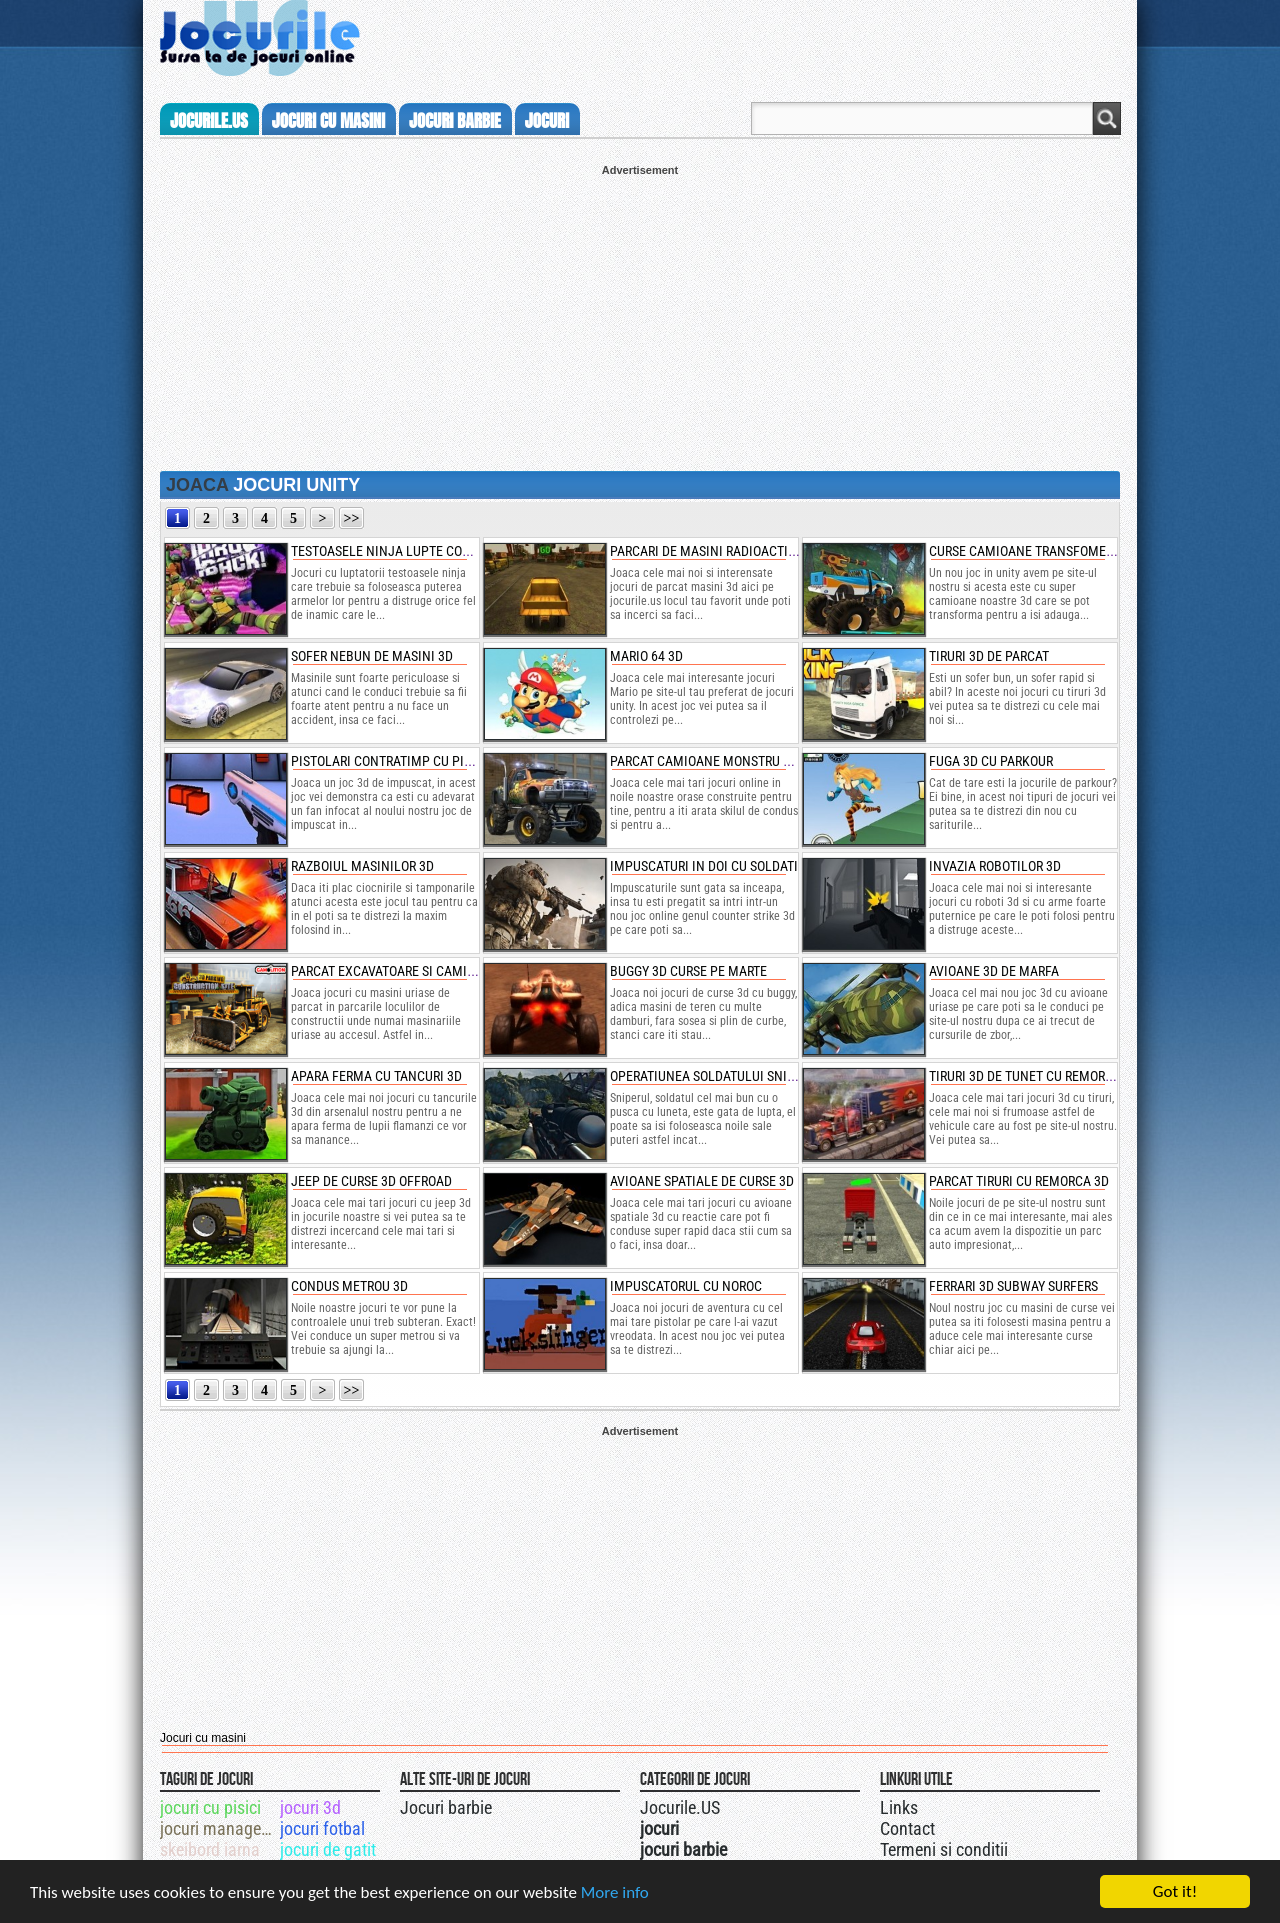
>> (352, 518)
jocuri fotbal (322, 1828)
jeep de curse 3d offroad (371, 1181)
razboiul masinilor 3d (362, 866)
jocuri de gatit (328, 1849)
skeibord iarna (210, 1849)
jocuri (547, 121)
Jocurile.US (680, 1807)
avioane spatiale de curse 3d (702, 1181)
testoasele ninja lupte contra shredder (423, 551)
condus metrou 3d (349, 1286)
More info (615, 1895)
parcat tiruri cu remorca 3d (1019, 1181)
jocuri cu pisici (210, 1807)
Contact (907, 1828)
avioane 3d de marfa (994, 971)
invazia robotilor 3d (995, 866)
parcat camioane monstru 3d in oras (728, 761)
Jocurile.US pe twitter (753, 1805)
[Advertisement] (640, 316)
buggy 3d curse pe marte (688, 971)
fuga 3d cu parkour (991, 761)
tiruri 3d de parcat (989, 656)
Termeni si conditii (944, 1849)
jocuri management (218, 1828)
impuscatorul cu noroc (686, 1286)
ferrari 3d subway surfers (1013, 1286)
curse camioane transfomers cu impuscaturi (1075, 551)
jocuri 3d (310, 1807)
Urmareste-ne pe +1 (733, 1805)
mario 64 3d (646, 656)
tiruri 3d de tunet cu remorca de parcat (1057, 1076)
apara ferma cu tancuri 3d (376, 1076)
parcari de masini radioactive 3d (715, 551)
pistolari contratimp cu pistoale (399, 761)
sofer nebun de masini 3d (372, 656)
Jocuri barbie (446, 1807)
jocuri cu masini (328, 121)
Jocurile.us (209, 121)
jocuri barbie (455, 121)
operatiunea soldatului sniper (709, 1076)
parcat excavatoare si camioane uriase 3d (426, 971)
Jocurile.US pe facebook (773, 1805)
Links (899, 1807)
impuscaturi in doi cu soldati (704, 866)
